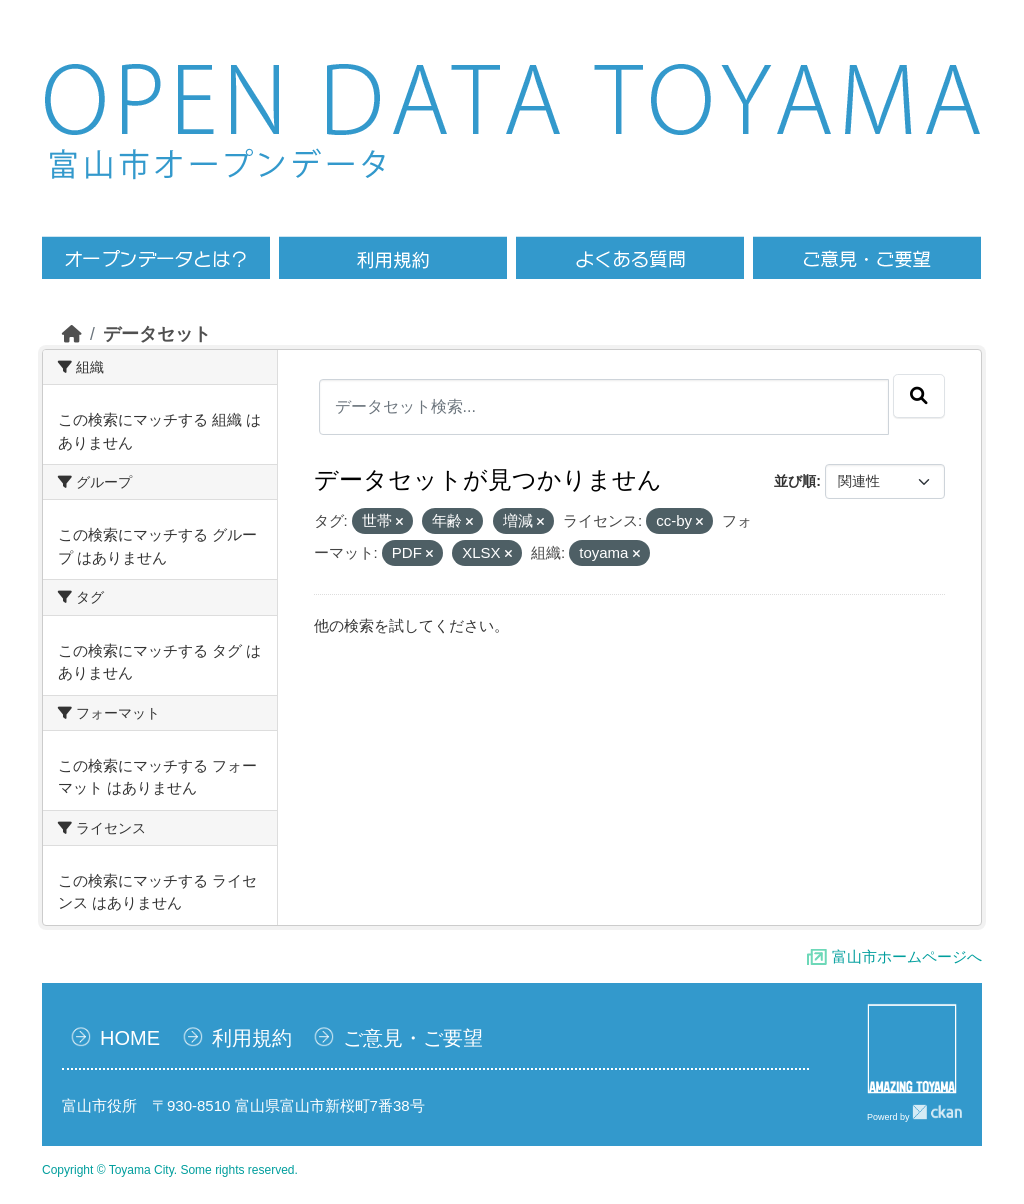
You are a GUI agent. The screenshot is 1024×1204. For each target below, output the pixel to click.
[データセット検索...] (604, 407)
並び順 (795, 481)
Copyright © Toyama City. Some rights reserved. (170, 1170)
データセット (157, 334)
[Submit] (919, 396)
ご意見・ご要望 (413, 1038)
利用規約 (252, 1038)
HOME (130, 1038)
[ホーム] (72, 334)
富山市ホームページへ (907, 956)
